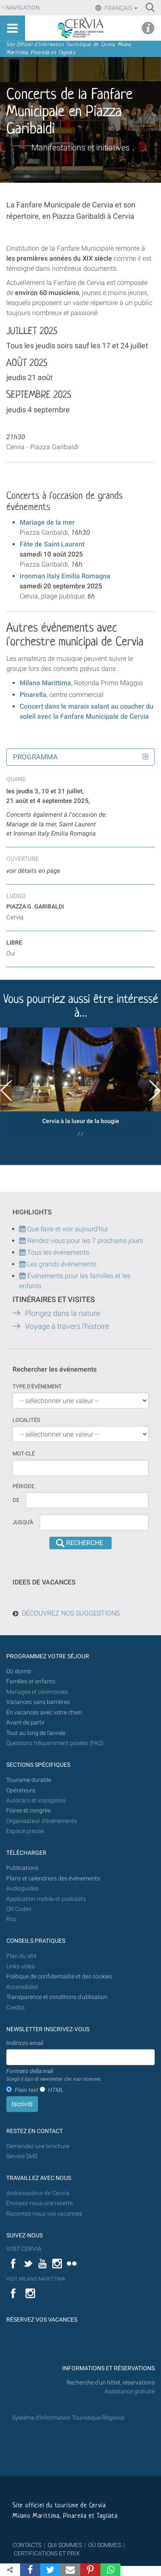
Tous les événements (54, 1252)
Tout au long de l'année (35, 1733)
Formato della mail (54, 2075)
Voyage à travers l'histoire (67, 1326)
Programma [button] (35, 757)
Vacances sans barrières (38, 1702)
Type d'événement (37, 1386)
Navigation (23, 8)
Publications (22, 1868)
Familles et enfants (30, 1681)
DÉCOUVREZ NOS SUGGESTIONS (71, 1613)
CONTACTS (27, 2545)
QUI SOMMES (65, 2545)
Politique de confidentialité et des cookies (59, 1976)
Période (23, 1486)
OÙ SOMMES (104, 2545)
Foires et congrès (28, 1810)
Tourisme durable (28, 1780)
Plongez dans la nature (62, 1313)
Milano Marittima (45, 683)
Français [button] (120, 8)
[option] (80, 1085)
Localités (26, 1420)
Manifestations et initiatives (80, 147)
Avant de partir (25, 1722)
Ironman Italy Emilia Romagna (65, 576)
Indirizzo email (24, 2043)
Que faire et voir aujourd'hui (63, 1229)
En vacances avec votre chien (44, 1712)
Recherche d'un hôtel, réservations (110, 2382)
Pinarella (33, 695)
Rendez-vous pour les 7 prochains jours (85, 1241)
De (16, 1500)
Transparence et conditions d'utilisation (56, 1997)
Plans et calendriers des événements (53, 1878)
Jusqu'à (23, 1522)
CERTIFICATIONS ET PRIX (47, 2553)
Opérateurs (20, 1790)
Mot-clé (24, 1453)
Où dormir (19, 1671)
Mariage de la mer (47, 522)
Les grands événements (61, 1264)
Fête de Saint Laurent (52, 544)
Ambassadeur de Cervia (37, 2193)
